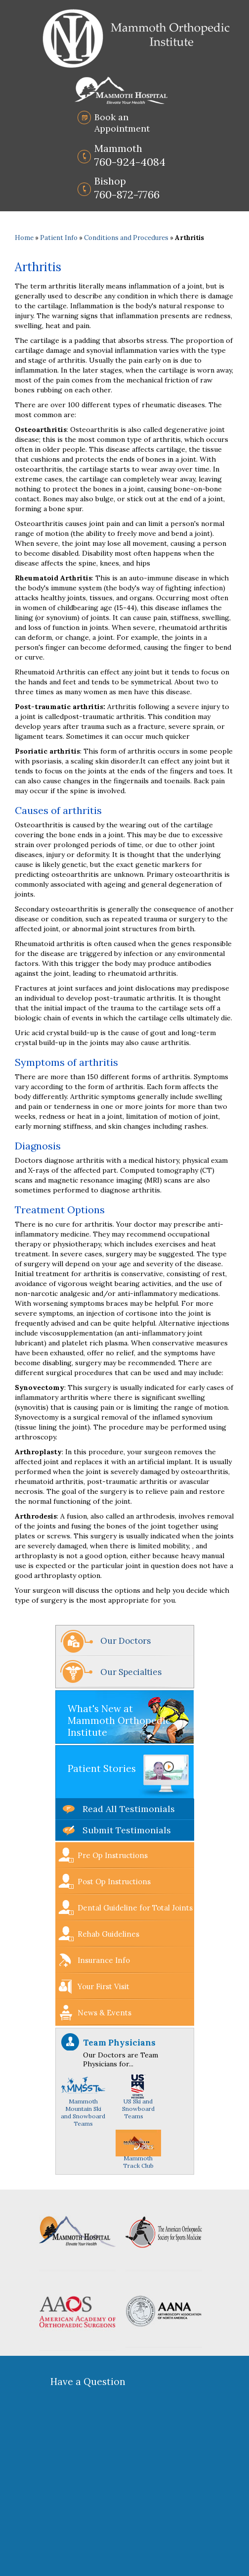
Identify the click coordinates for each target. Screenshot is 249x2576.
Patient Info (59, 238)
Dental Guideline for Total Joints (135, 1907)
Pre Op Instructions (113, 1855)
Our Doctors (125, 1640)
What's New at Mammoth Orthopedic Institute (119, 1720)
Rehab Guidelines (108, 1934)
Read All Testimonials (129, 1808)
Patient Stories (102, 1768)
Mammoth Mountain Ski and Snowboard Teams (83, 2104)
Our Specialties (131, 1672)
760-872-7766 (127, 188)
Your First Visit (103, 1986)
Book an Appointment (122, 122)
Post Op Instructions (114, 1881)
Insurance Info (104, 1960)
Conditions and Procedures (126, 238)
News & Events (104, 2012)
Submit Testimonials (127, 1830)
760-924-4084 (130, 155)
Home (24, 238)
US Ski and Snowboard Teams (138, 2100)
